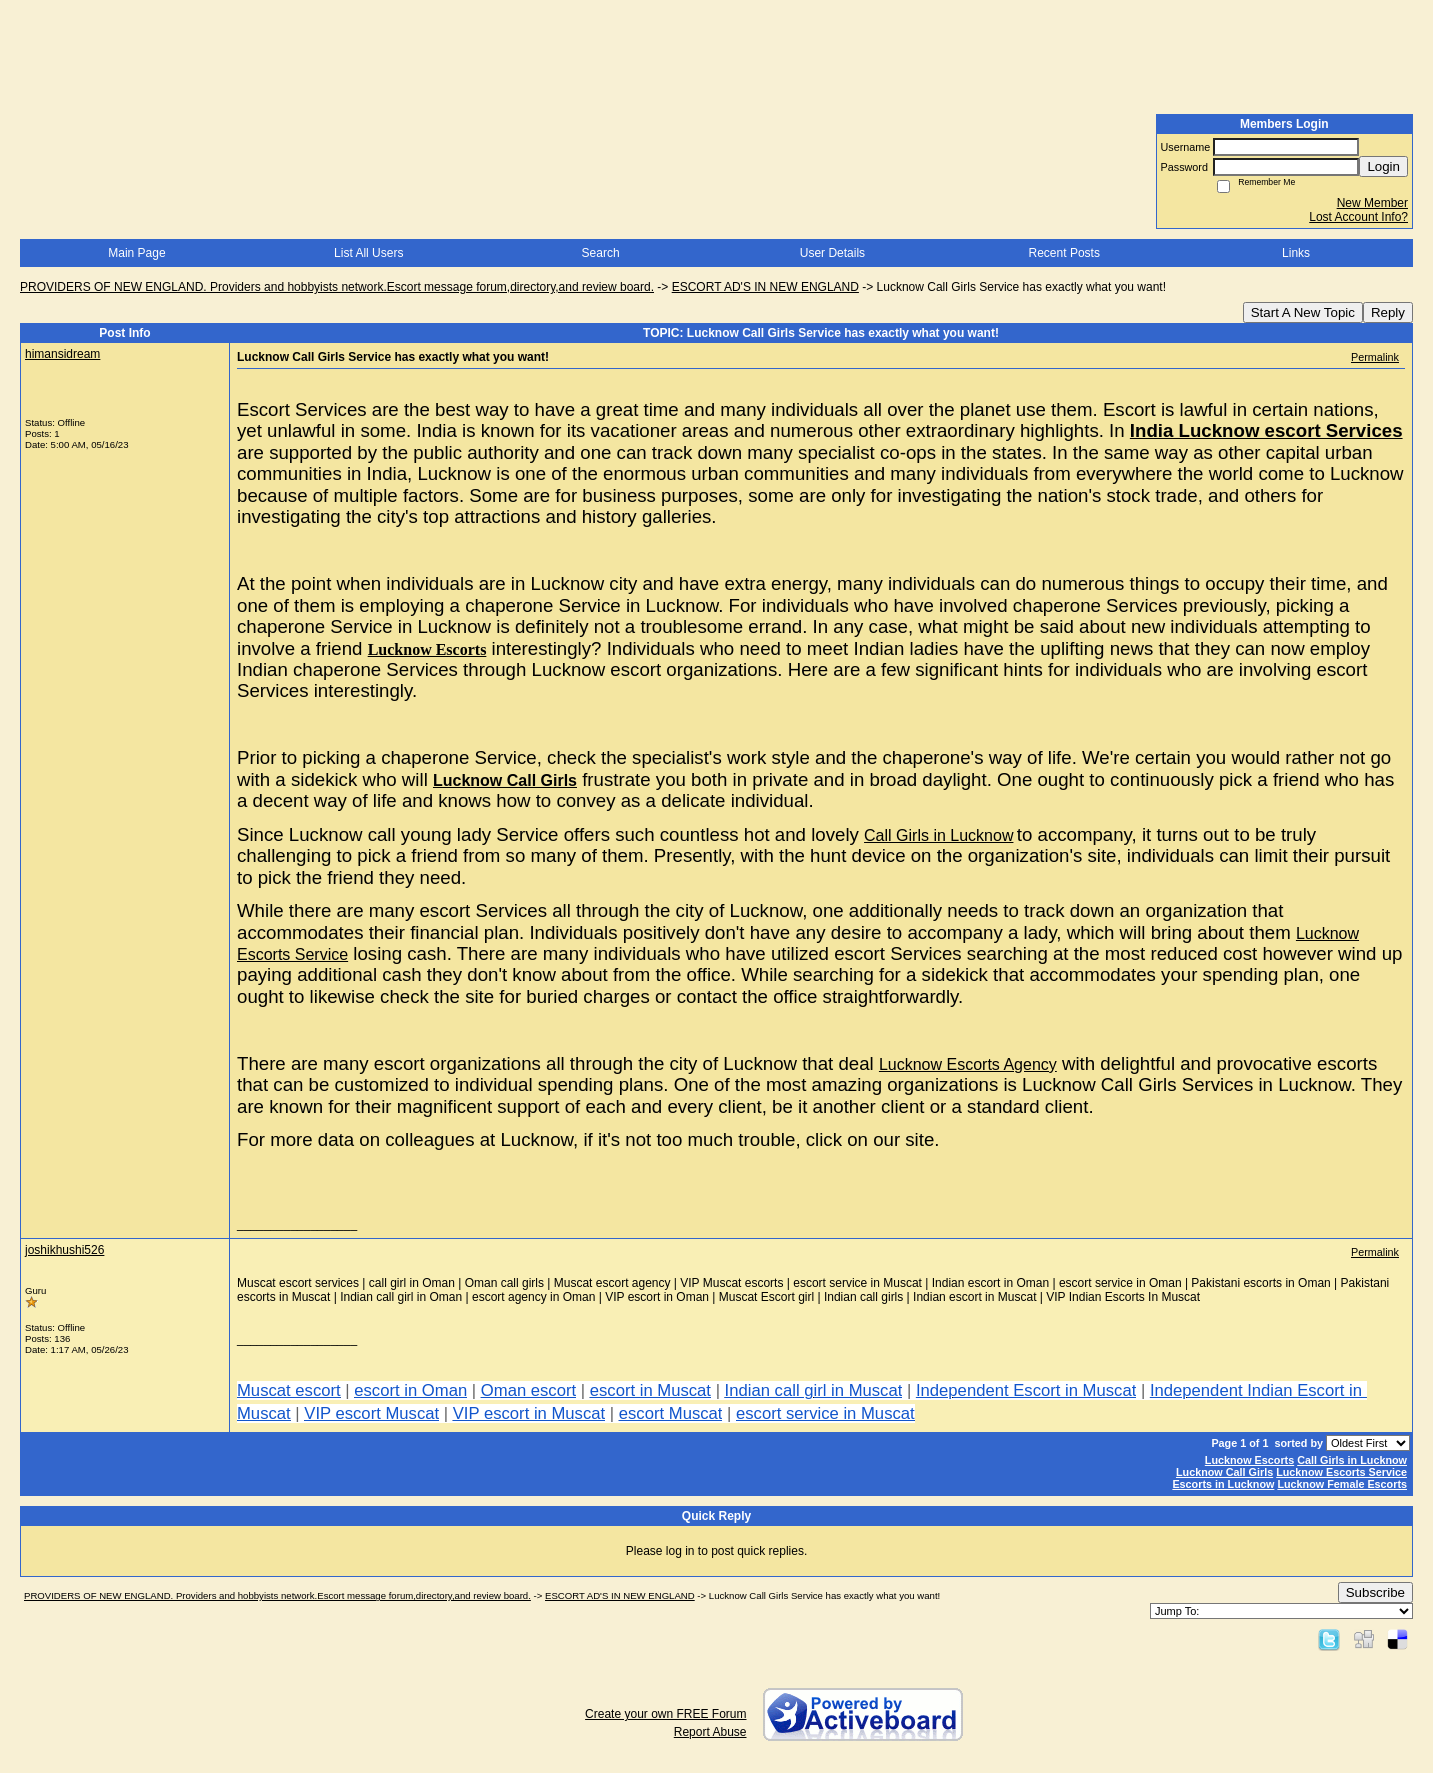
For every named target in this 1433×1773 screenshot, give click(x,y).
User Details (832, 253)
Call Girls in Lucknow (938, 835)
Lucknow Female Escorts (1342, 1484)
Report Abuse (710, 1732)
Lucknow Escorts (427, 649)
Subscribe (1375, 1592)
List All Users (368, 253)
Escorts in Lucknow (1223, 1484)
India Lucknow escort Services (1266, 430)
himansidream (62, 354)
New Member (1372, 203)
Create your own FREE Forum (665, 1714)
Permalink (1375, 357)
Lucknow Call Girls (505, 780)
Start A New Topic (1303, 312)
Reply (1388, 312)
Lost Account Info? (1358, 217)
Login (1383, 166)
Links (1296, 253)
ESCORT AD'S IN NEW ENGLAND (765, 287)
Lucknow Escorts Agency (968, 1064)
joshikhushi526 (64, 1250)
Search (601, 253)
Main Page (136, 253)
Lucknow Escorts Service (1341, 1472)
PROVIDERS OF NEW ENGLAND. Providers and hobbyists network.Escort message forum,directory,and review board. (337, 287)
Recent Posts (1064, 253)
